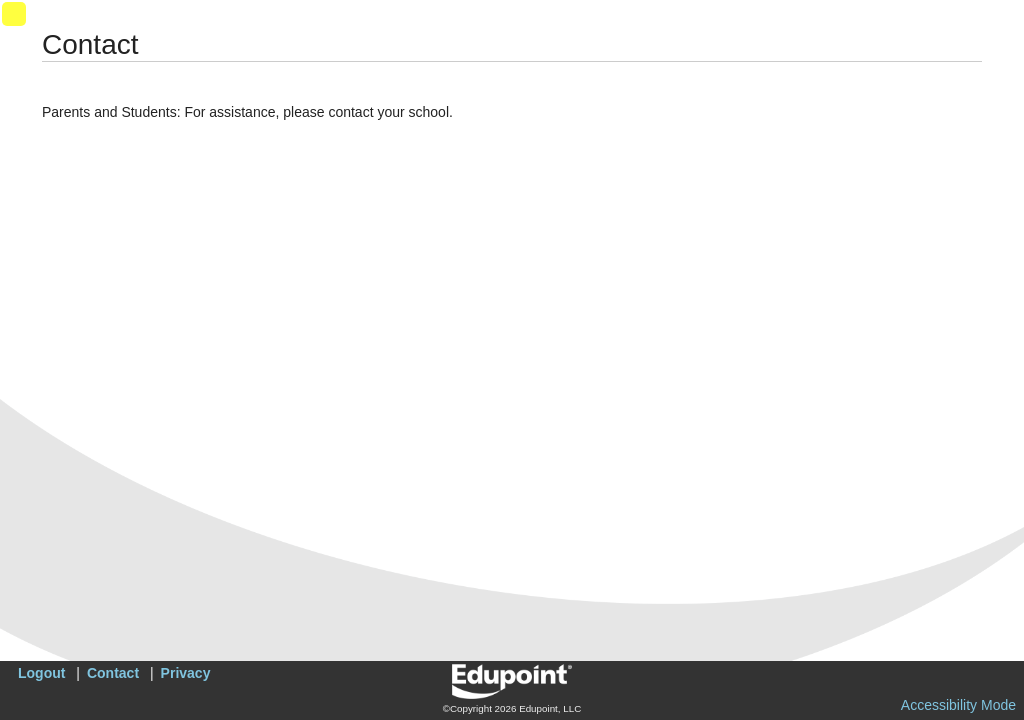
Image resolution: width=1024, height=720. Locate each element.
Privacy (186, 673)
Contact (113, 673)
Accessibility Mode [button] (958, 705)
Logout (41, 673)
